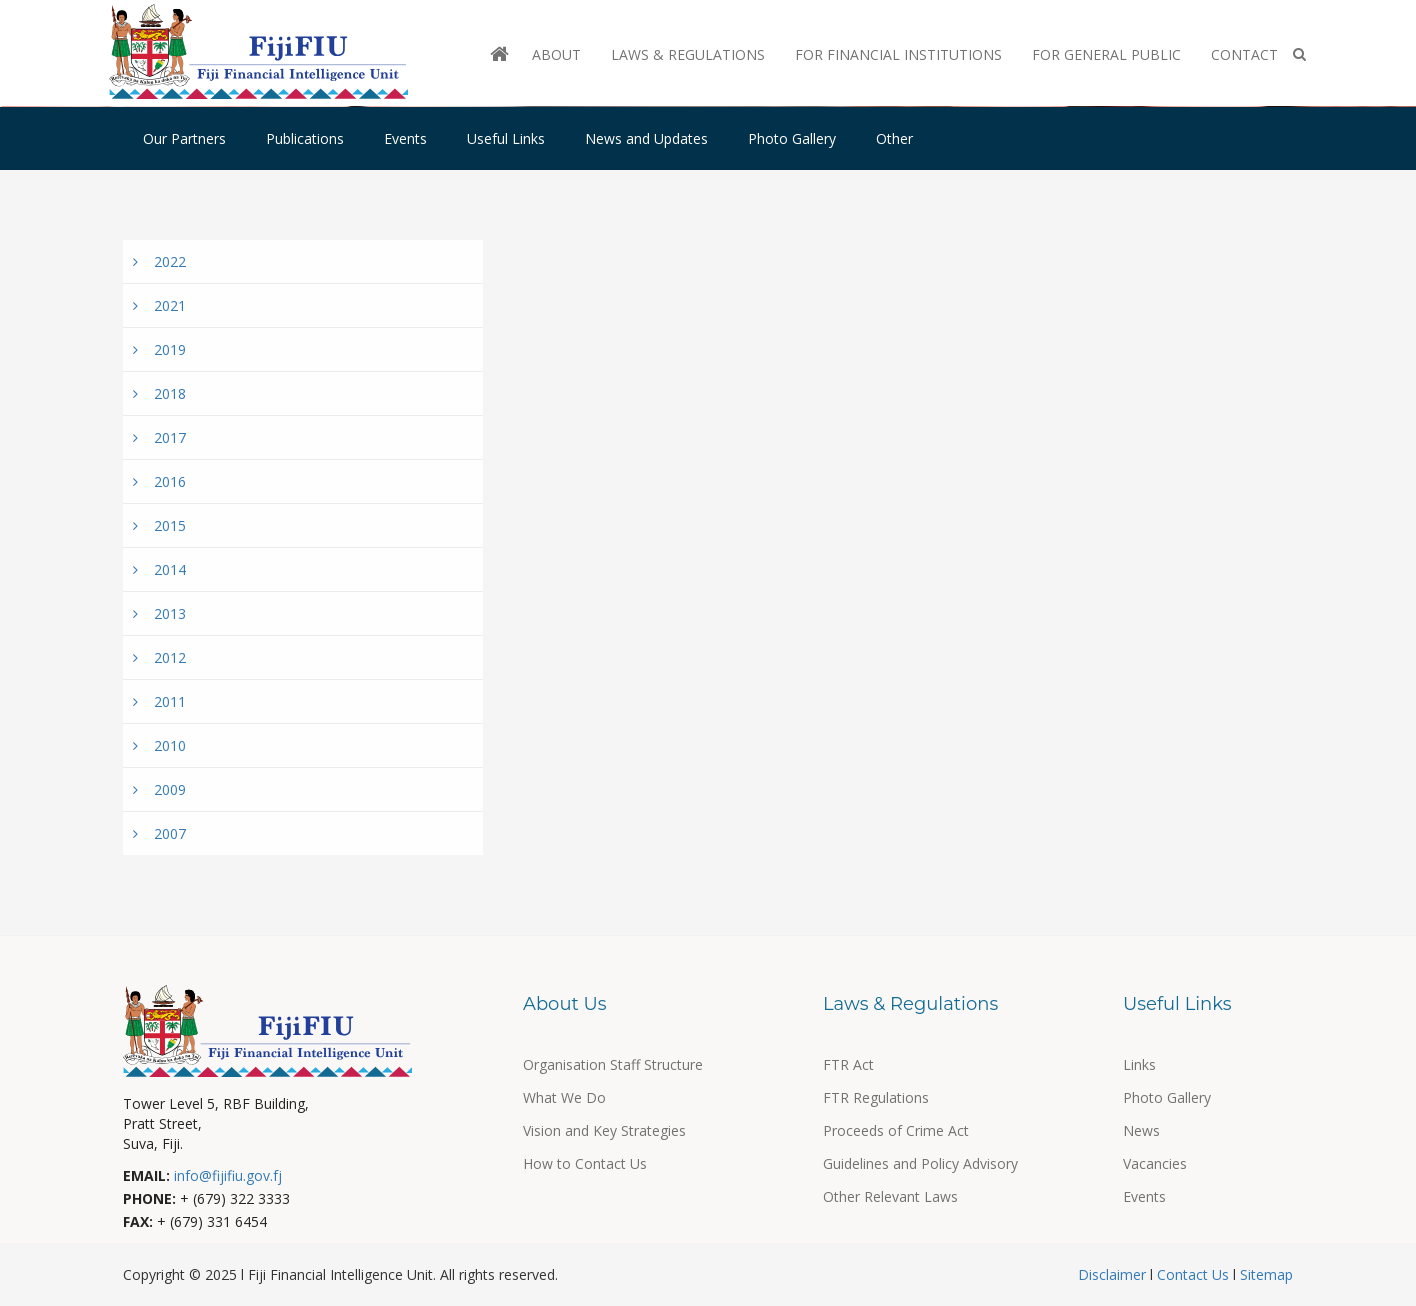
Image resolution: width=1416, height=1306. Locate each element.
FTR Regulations (876, 1097)
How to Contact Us (585, 1163)
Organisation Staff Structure (613, 1064)
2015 (159, 525)
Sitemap (1264, 1274)
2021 (159, 305)
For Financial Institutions (898, 54)
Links (1139, 1064)
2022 (159, 261)
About (556, 54)
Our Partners (184, 138)
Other (894, 138)
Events (405, 138)
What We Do (564, 1097)
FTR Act (848, 1064)
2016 (159, 481)
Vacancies (1155, 1163)
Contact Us (1193, 1274)
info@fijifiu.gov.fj (228, 1175)
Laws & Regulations (688, 54)
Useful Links (506, 138)
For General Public (1106, 54)
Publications (305, 138)
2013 (159, 613)
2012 (159, 657)
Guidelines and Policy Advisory (920, 1163)
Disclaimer (1114, 1274)
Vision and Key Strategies (604, 1130)
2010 (159, 745)
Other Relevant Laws (890, 1196)
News (1141, 1130)
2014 (159, 569)
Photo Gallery (792, 138)
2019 (159, 349)
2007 (159, 833)
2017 (159, 437)
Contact (1244, 54)
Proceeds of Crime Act (896, 1130)
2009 (159, 789)
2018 (159, 393)
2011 (159, 701)
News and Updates (646, 138)
